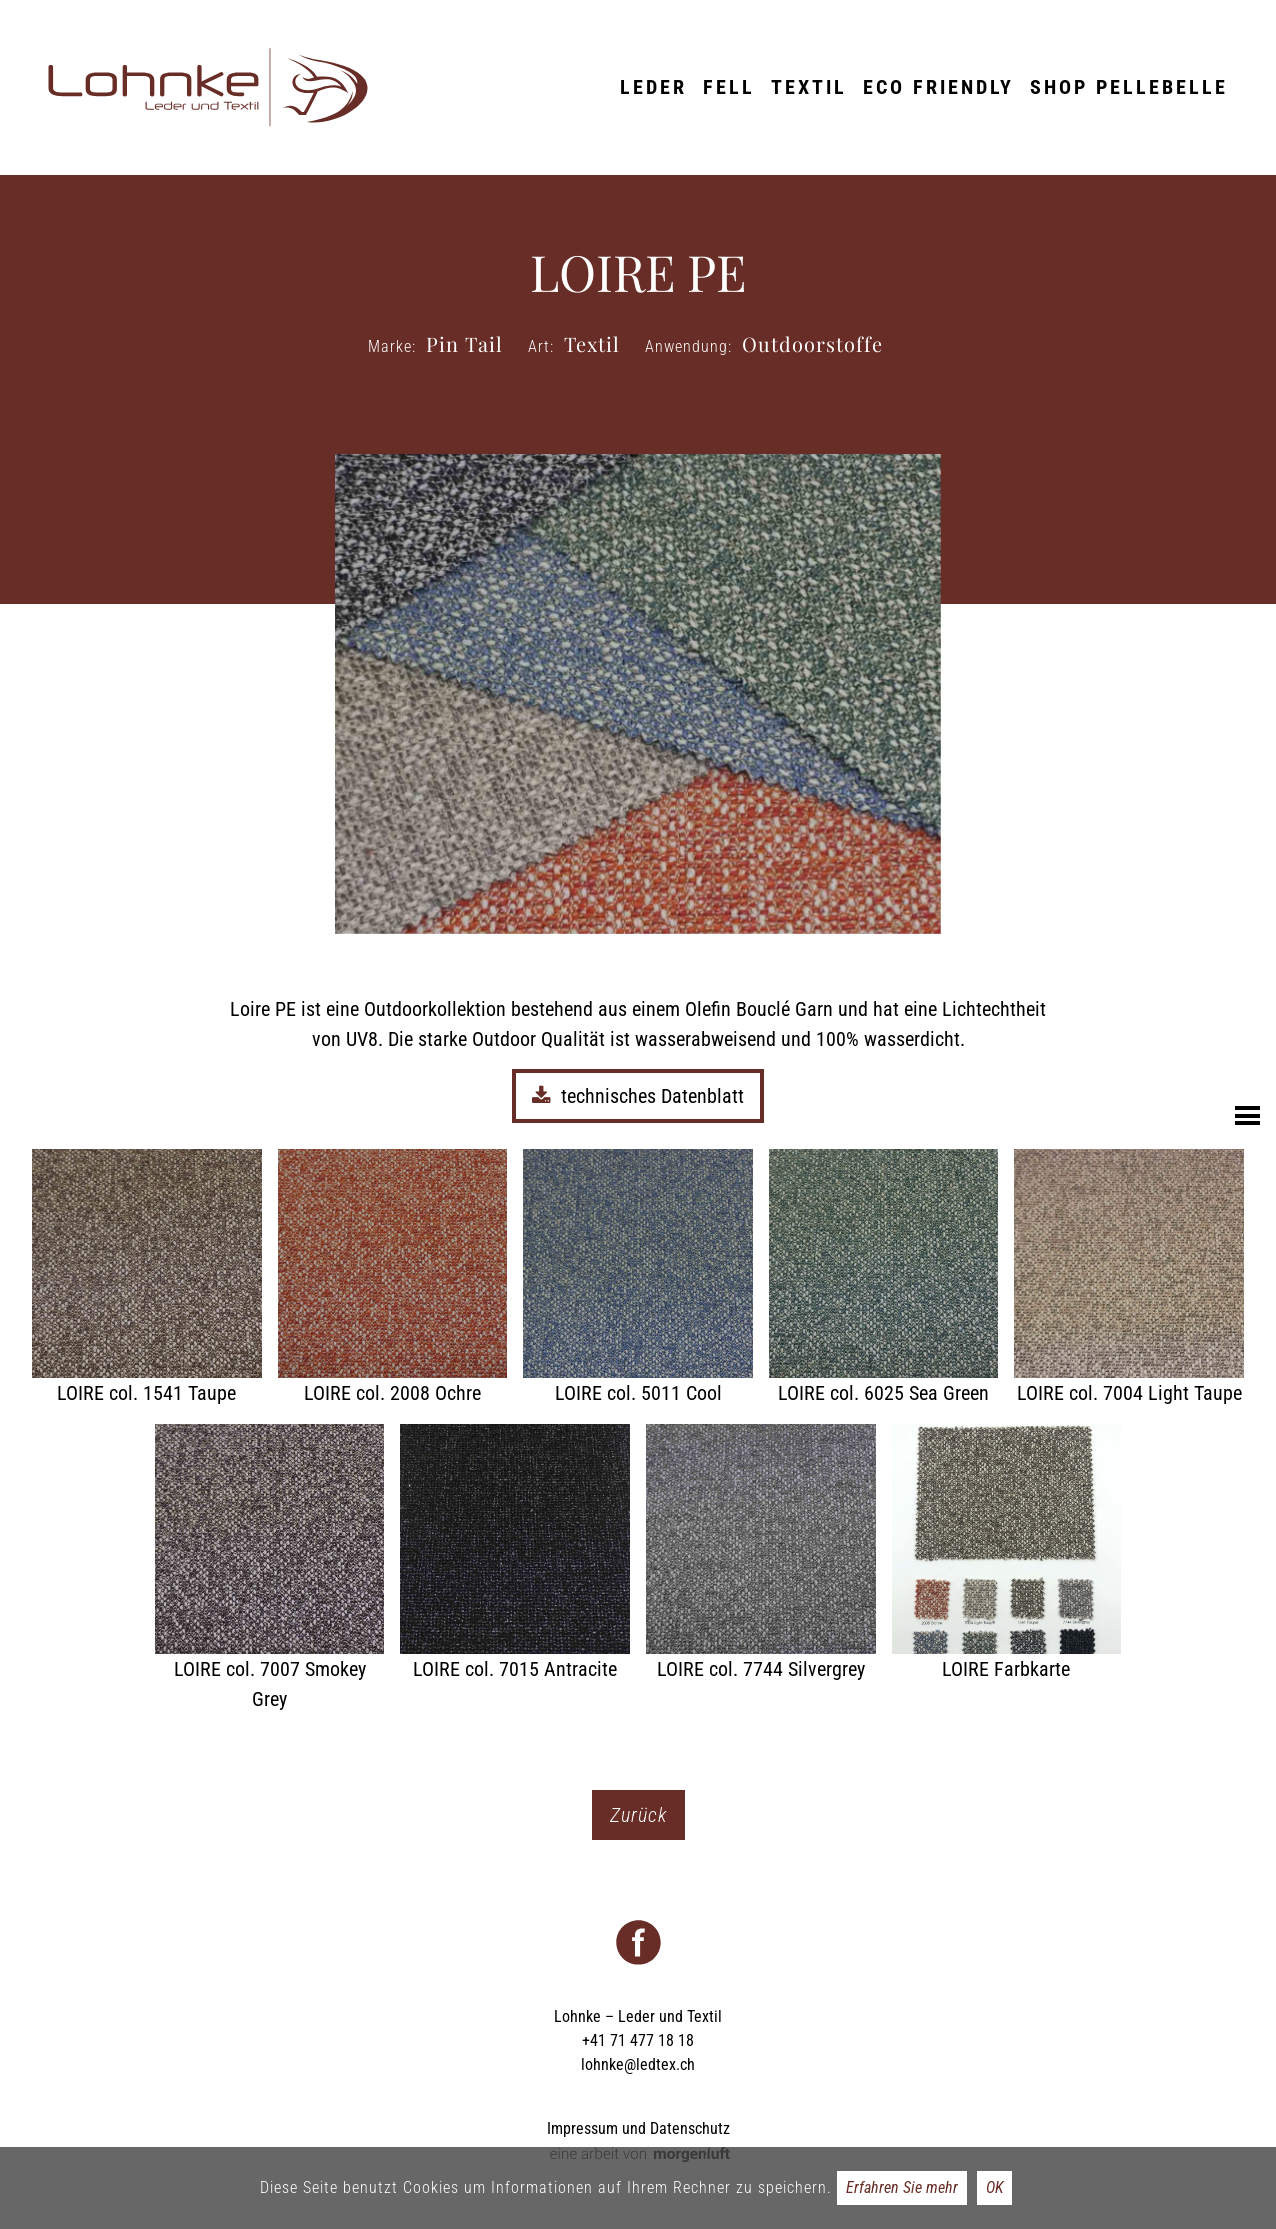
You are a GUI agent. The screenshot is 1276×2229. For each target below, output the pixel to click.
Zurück (638, 1815)
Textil (809, 87)
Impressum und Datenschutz (638, 2128)
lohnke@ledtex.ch (638, 2064)
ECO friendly (938, 87)
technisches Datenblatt (638, 1096)
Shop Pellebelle (1129, 87)
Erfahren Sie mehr (902, 2187)
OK (994, 2187)
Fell (729, 87)
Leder (653, 87)
